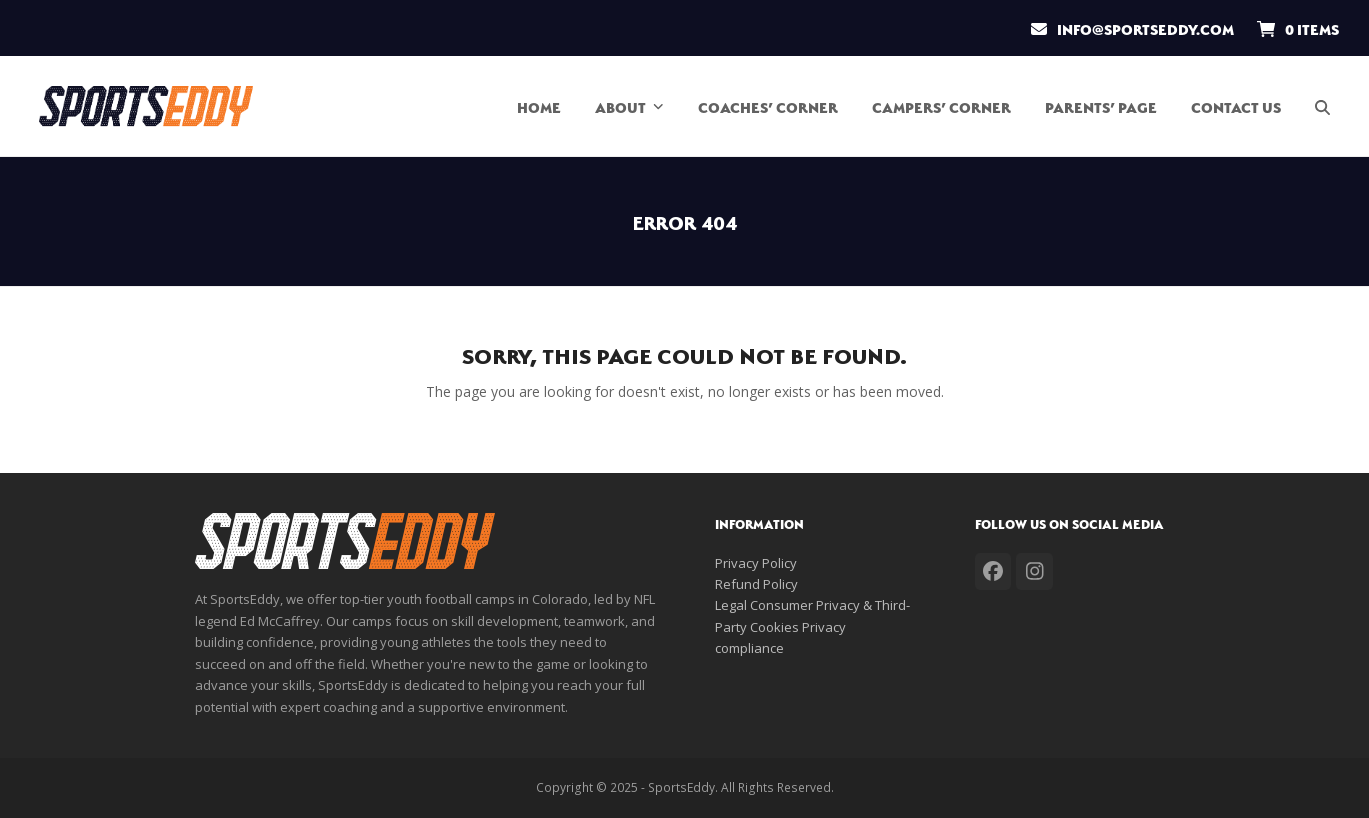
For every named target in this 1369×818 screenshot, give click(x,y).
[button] (1331, 106)
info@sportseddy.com (1145, 28)
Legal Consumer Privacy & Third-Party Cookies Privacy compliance (812, 626)
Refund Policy (756, 584)
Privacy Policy (756, 563)
